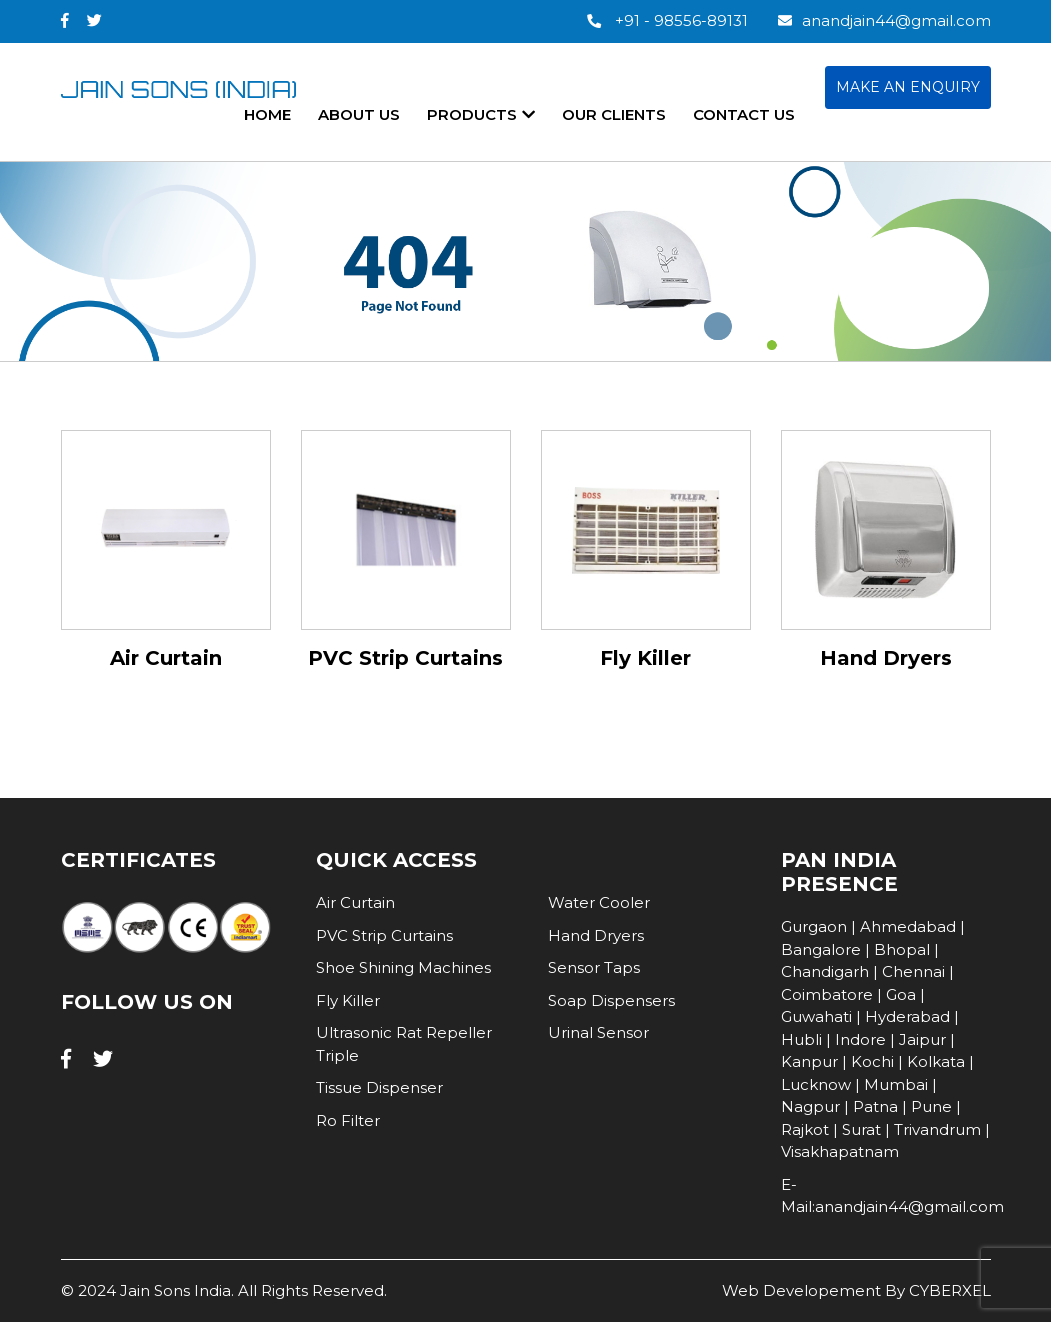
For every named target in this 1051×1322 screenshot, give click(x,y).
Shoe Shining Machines (403, 967)
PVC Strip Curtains (384, 935)
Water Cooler (599, 902)
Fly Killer (348, 1000)
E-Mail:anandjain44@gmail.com (886, 1196)
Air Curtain (355, 902)
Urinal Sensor (598, 1032)
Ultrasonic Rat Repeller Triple (404, 1044)
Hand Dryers (596, 935)
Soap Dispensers (611, 1000)
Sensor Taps (594, 967)
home (267, 114)
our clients (614, 114)
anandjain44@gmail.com (884, 20)
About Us (359, 114)
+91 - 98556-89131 (667, 20)
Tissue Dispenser (379, 1087)
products (481, 114)
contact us (744, 114)
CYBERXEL (950, 1290)
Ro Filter (348, 1120)
